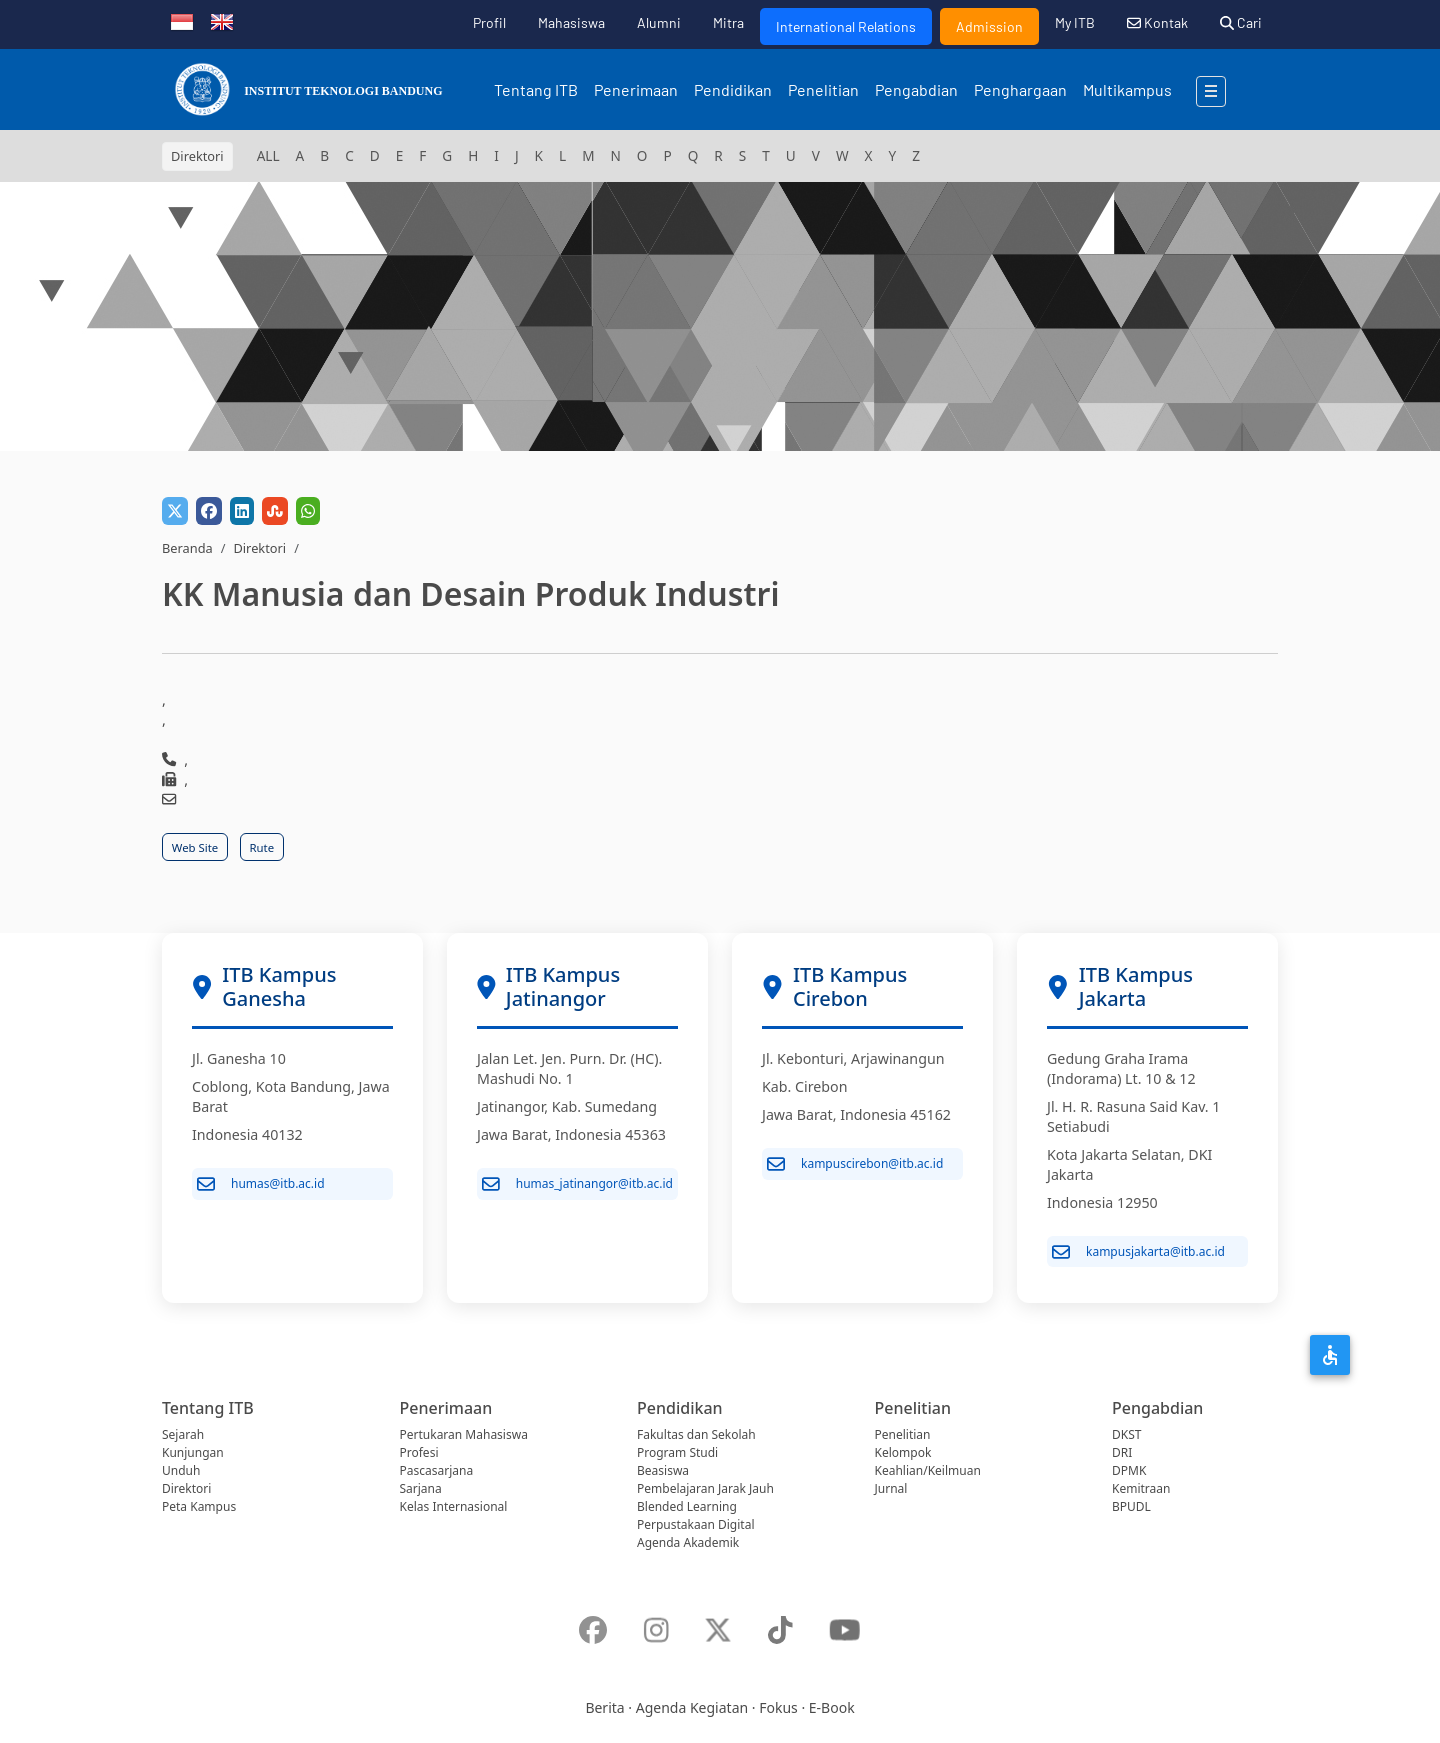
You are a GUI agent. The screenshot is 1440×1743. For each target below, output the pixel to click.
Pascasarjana (437, 1470)
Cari (1241, 22)
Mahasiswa (571, 22)
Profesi (419, 1452)
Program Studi (677, 1452)
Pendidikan (733, 89)
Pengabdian (916, 89)
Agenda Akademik (688, 1542)
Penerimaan (636, 89)
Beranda (187, 548)
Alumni (659, 22)
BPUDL (1131, 1506)
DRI (1122, 1452)
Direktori (259, 548)
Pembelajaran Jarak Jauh (705, 1488)
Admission (989, 26)
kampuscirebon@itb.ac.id (855, 1164)
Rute (262, 847)
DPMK (1129, 1470)
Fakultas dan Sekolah (696, 1434)
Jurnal (891, 1488)
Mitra (728, 22)
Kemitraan (1141, 1488)
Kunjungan (193, 1452)
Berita (604, 1707)
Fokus (778, 1707)
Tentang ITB (536, 89)
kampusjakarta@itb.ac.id (1138, 1252)
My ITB (1075, 22)
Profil (489, 22)
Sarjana (421, 1488)
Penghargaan (1020, 89)
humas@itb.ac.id (261, 1184)
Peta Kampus (199, 1506)
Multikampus (1127, 89)
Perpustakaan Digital (696, 1524)
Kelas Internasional (454, 1506)
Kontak (1157, 22)
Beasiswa (663, 1470)
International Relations (846, 26)
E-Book (832, 1707)
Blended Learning (687, 1506)
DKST (1126, 1434)
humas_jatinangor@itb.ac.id (577, 1184)
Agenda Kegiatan (692, 1707)
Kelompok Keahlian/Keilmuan (928, 1461)
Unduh (181, 1470)
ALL (268, 155)
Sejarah (183, 1434)
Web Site (195, 847)
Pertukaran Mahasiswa (464, 1434)
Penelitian (823, 89)
